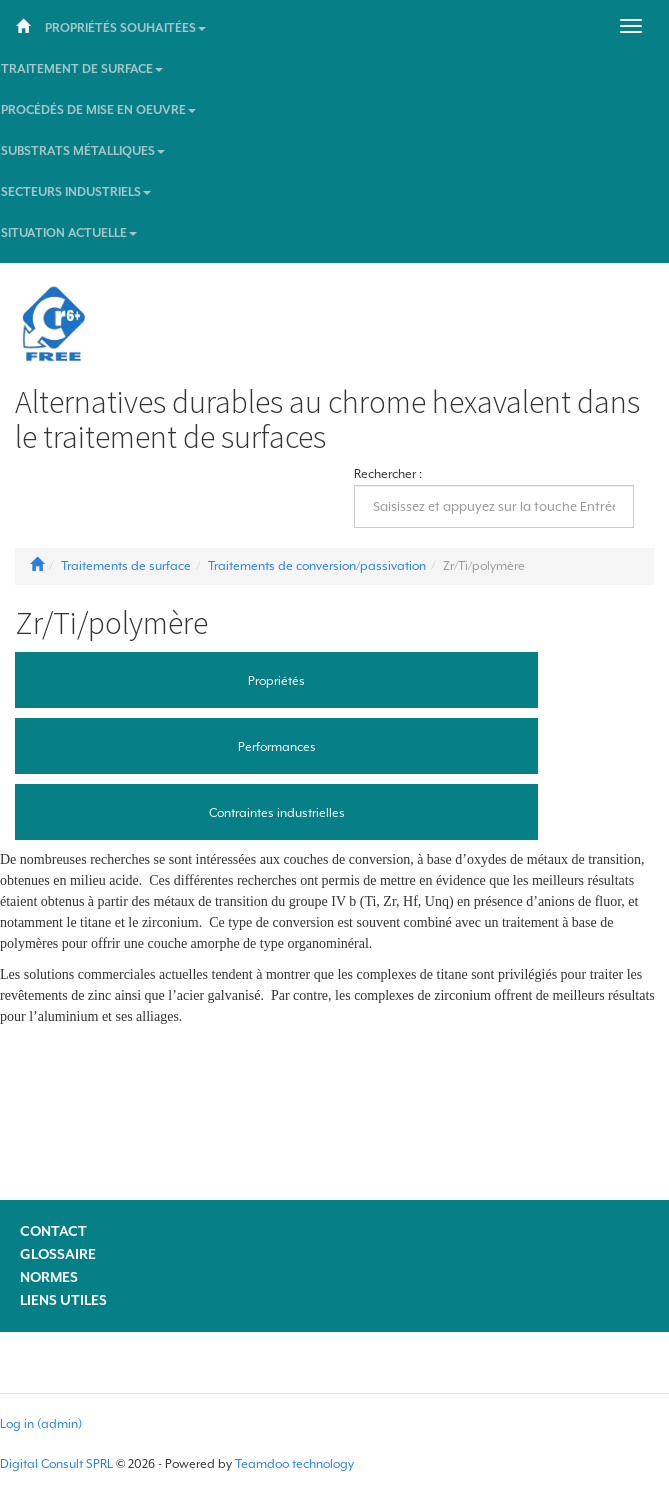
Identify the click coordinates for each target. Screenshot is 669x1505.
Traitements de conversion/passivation (317, 566)
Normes (49, 1277)
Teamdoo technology (294, 1464)
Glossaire (58, 1254)
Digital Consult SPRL (56, 1464)
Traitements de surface (126, 566)
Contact (53, 1231)
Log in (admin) (41, 1424)
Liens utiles (63, 1300)
